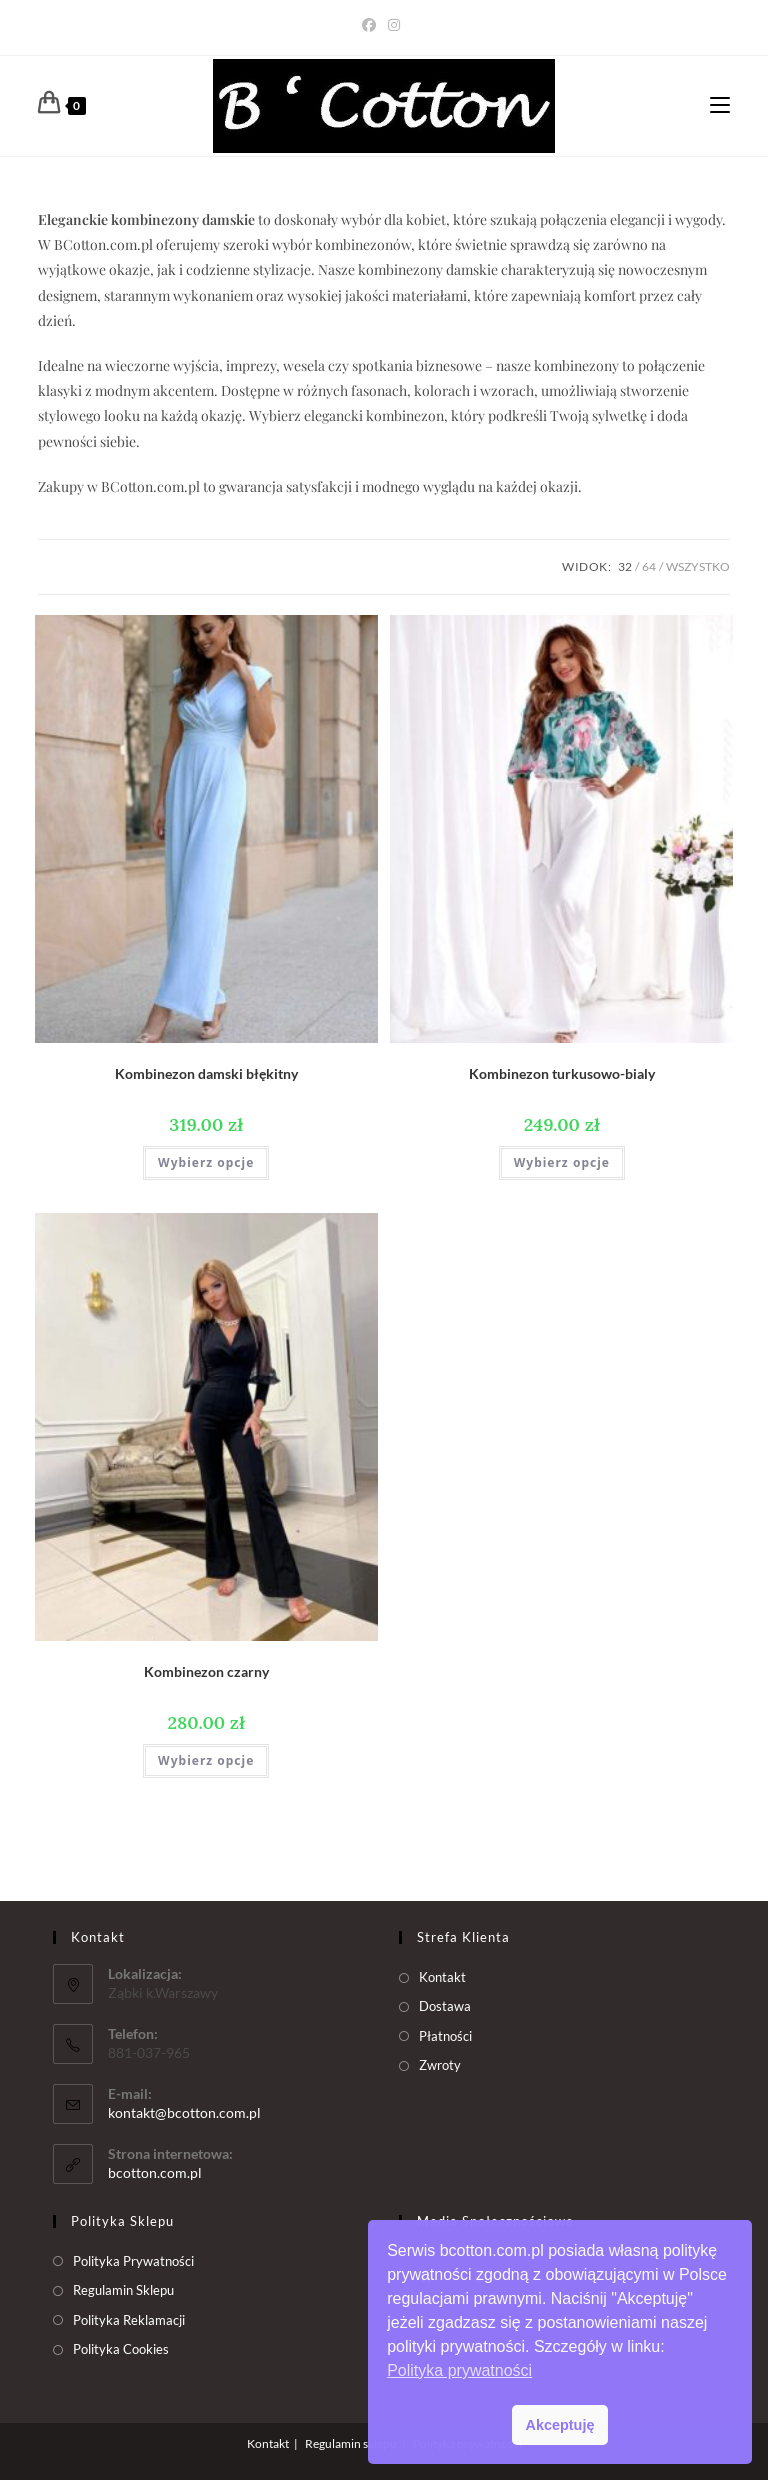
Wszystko (698, 566)
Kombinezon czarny (206, 1671)
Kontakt (442, 1977)
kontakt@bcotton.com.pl (184, 2112)
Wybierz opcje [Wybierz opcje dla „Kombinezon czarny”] (206, 1760)
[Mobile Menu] (720, 105)
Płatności (445, 2036)
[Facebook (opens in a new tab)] (372, 25)
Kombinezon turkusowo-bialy (562, 1073)
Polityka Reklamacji (129, 2320)
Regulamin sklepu (351, 2443)
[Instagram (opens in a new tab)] (394, 25)
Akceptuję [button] (560, 2425)
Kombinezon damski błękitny (206, 1073)
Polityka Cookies (121, 2349)
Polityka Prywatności (133, 2261)
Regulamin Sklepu (123, 2290)
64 (649, 566)
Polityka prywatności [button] (459, 2370)
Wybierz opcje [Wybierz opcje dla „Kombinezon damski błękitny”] (206, 1162)
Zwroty (440, 2065)
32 (625, 566)
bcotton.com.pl (155, 2172)
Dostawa (445, 2006)
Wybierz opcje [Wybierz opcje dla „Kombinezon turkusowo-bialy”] (562, 1162)
